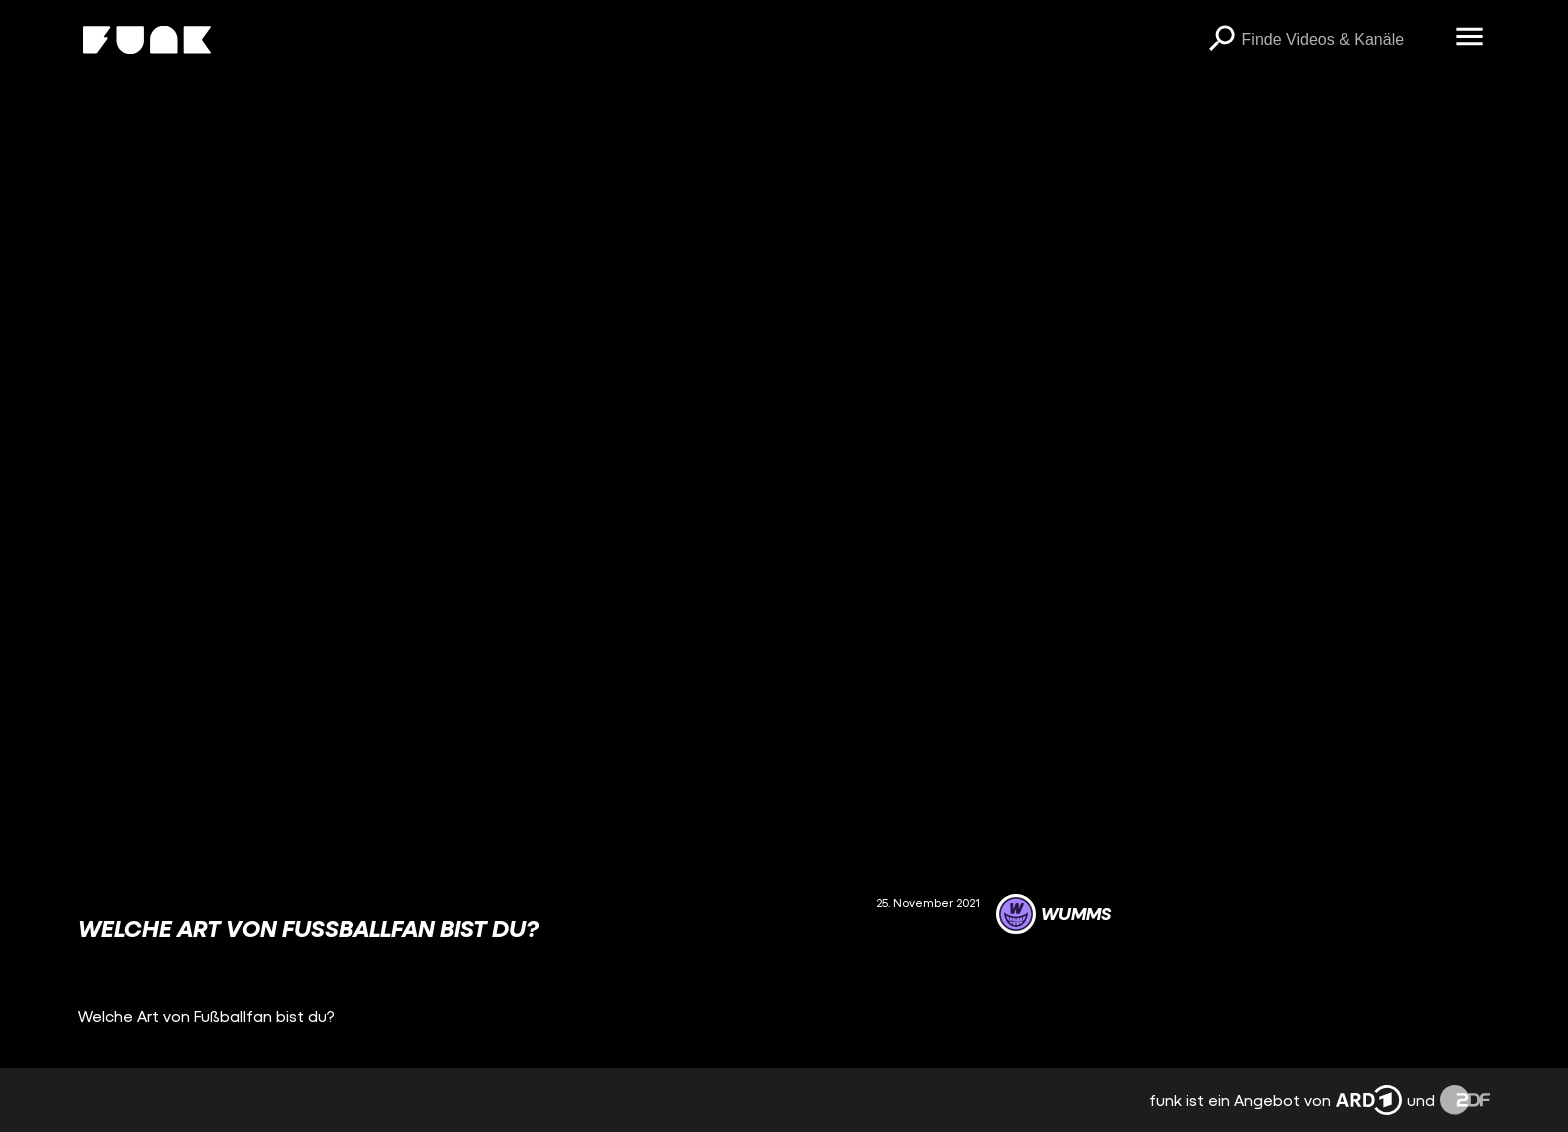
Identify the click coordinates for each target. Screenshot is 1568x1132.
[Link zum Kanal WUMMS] (1053, 914)
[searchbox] (1342, 40)
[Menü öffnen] (1470, 38)
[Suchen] (1222, 40)
